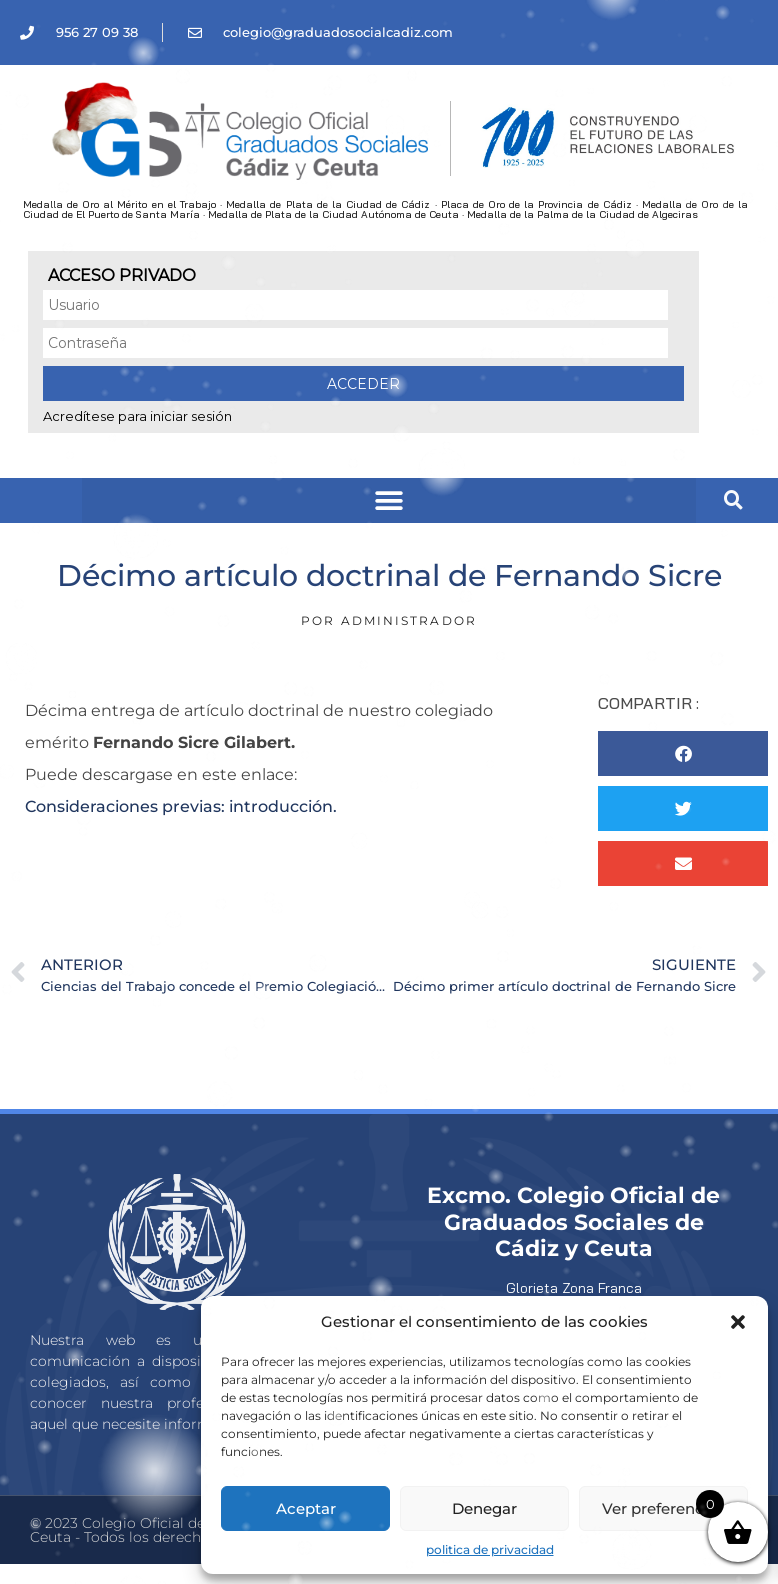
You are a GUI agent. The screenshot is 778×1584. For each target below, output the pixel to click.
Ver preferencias (663, 1508)
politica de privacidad (490, 1549)
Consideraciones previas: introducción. (181, 806)
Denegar (484, 1508)
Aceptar (306, 1508)
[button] (738, 1322)
